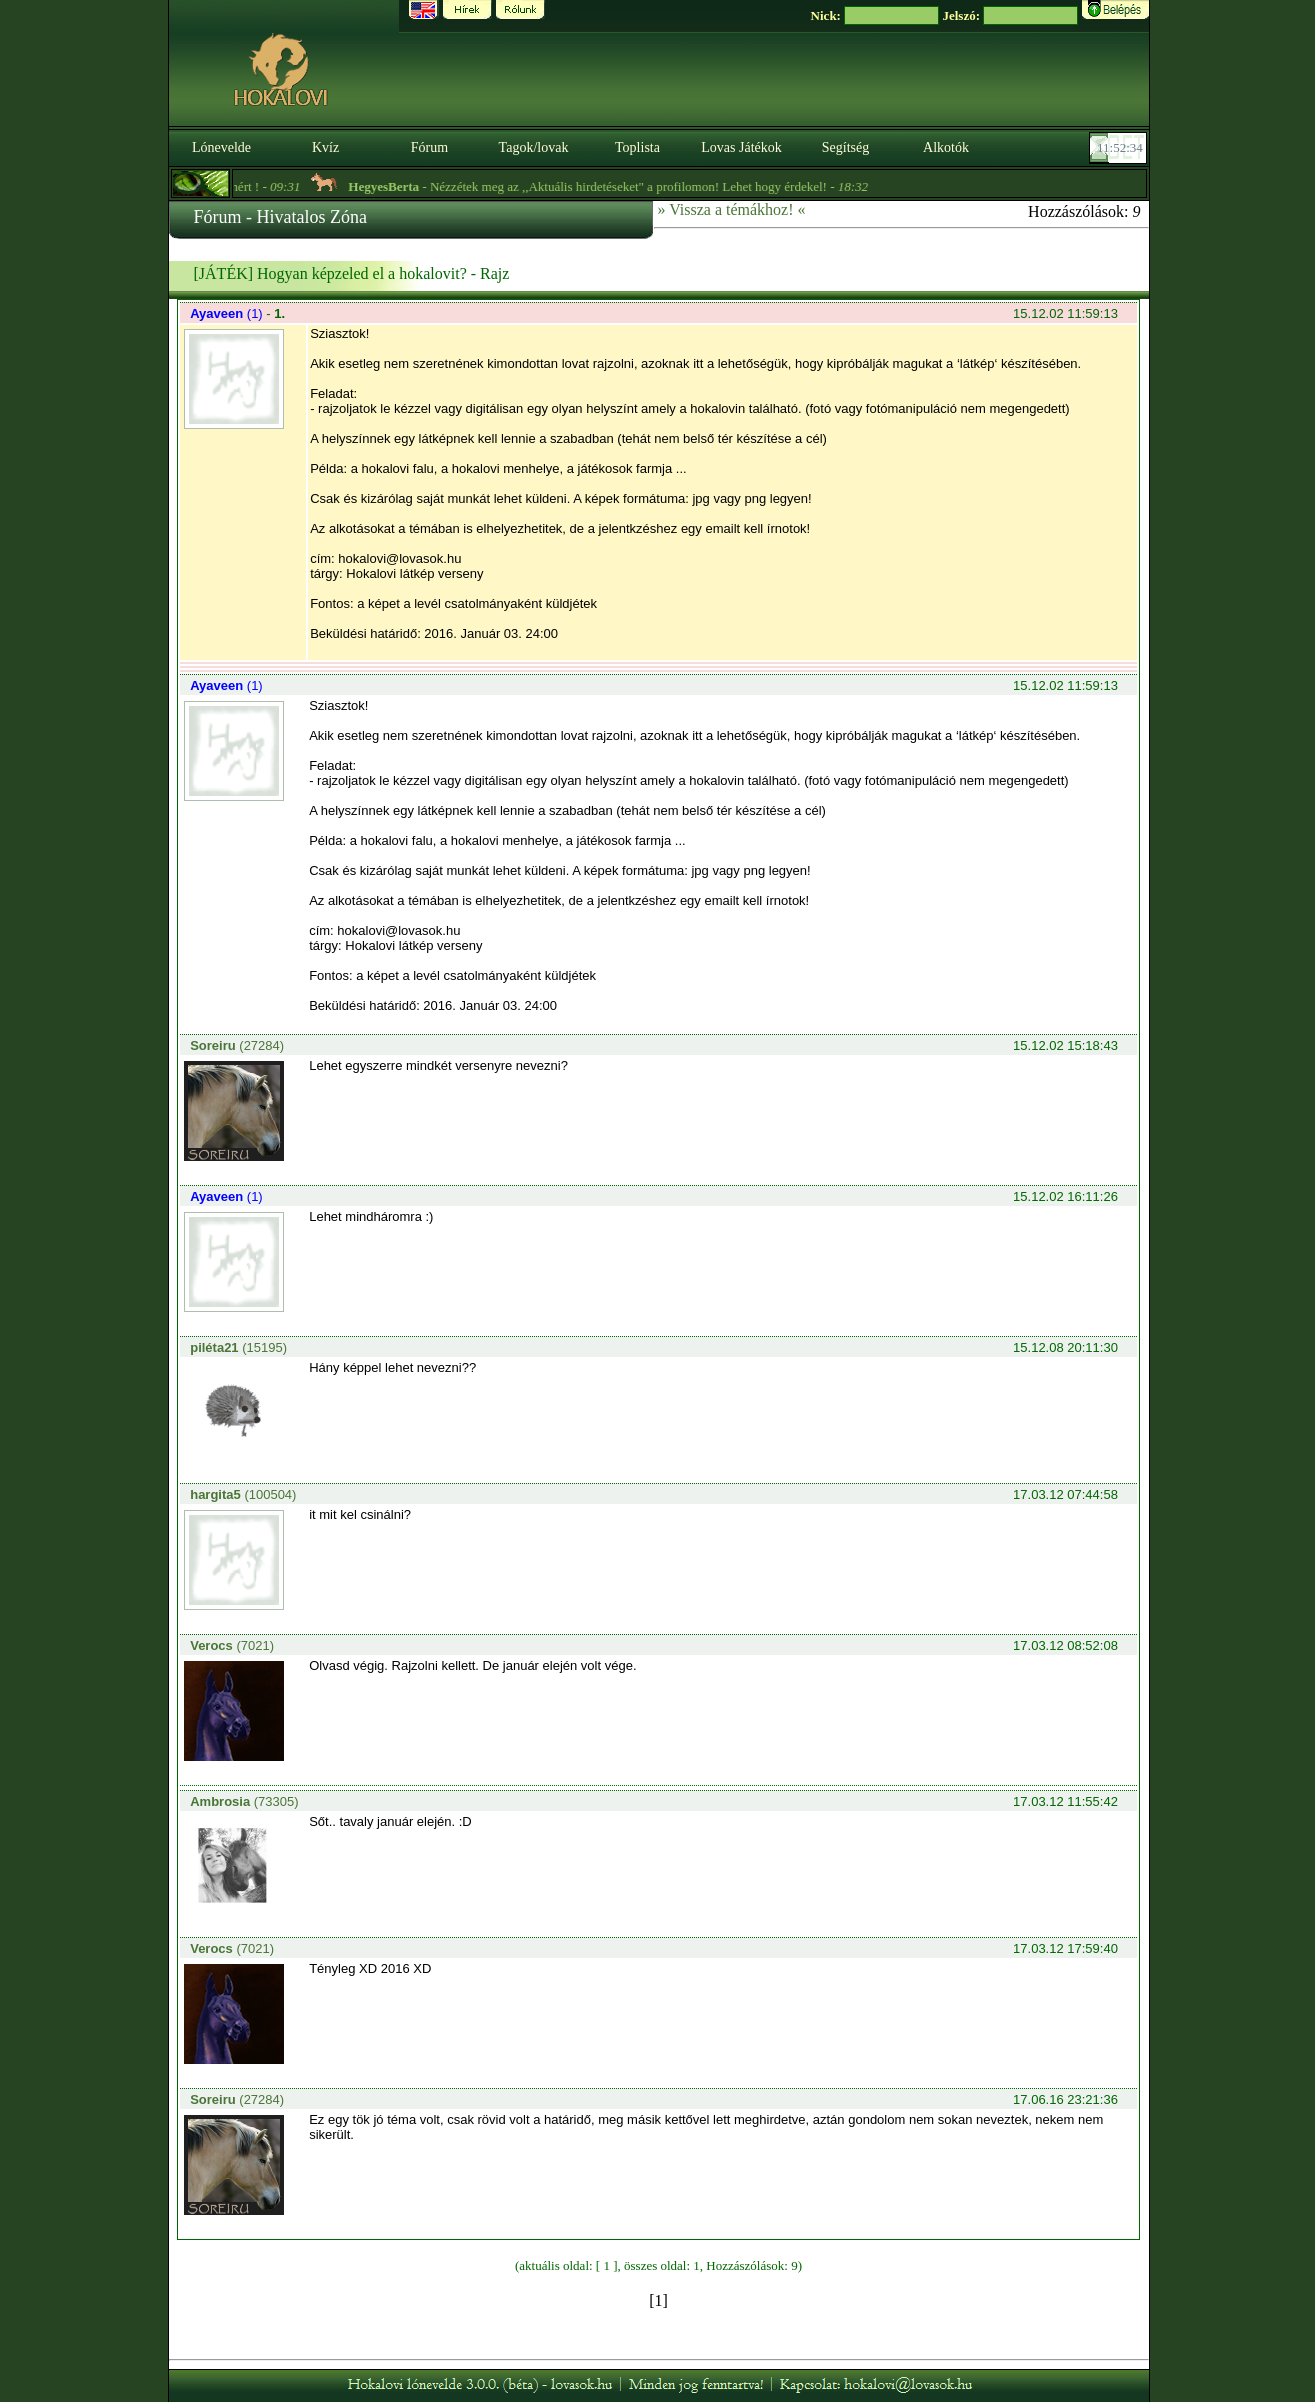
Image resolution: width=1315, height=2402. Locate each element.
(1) (228, 313)
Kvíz (325, 147)
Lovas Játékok (741, 147)
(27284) (237, 1045)
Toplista (637, 147)
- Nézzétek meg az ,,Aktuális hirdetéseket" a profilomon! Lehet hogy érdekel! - (618, 186)
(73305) (244, 1801)
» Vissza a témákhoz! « (732, 209)
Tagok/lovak (534, 147)
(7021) (232, 1645)
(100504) (243, 1494)
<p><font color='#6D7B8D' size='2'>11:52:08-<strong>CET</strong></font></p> (1120, 148)
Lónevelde (221, 147)
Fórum (429, 147)
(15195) (238, 1347)
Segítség (845, 147)
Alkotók (946, 147)
